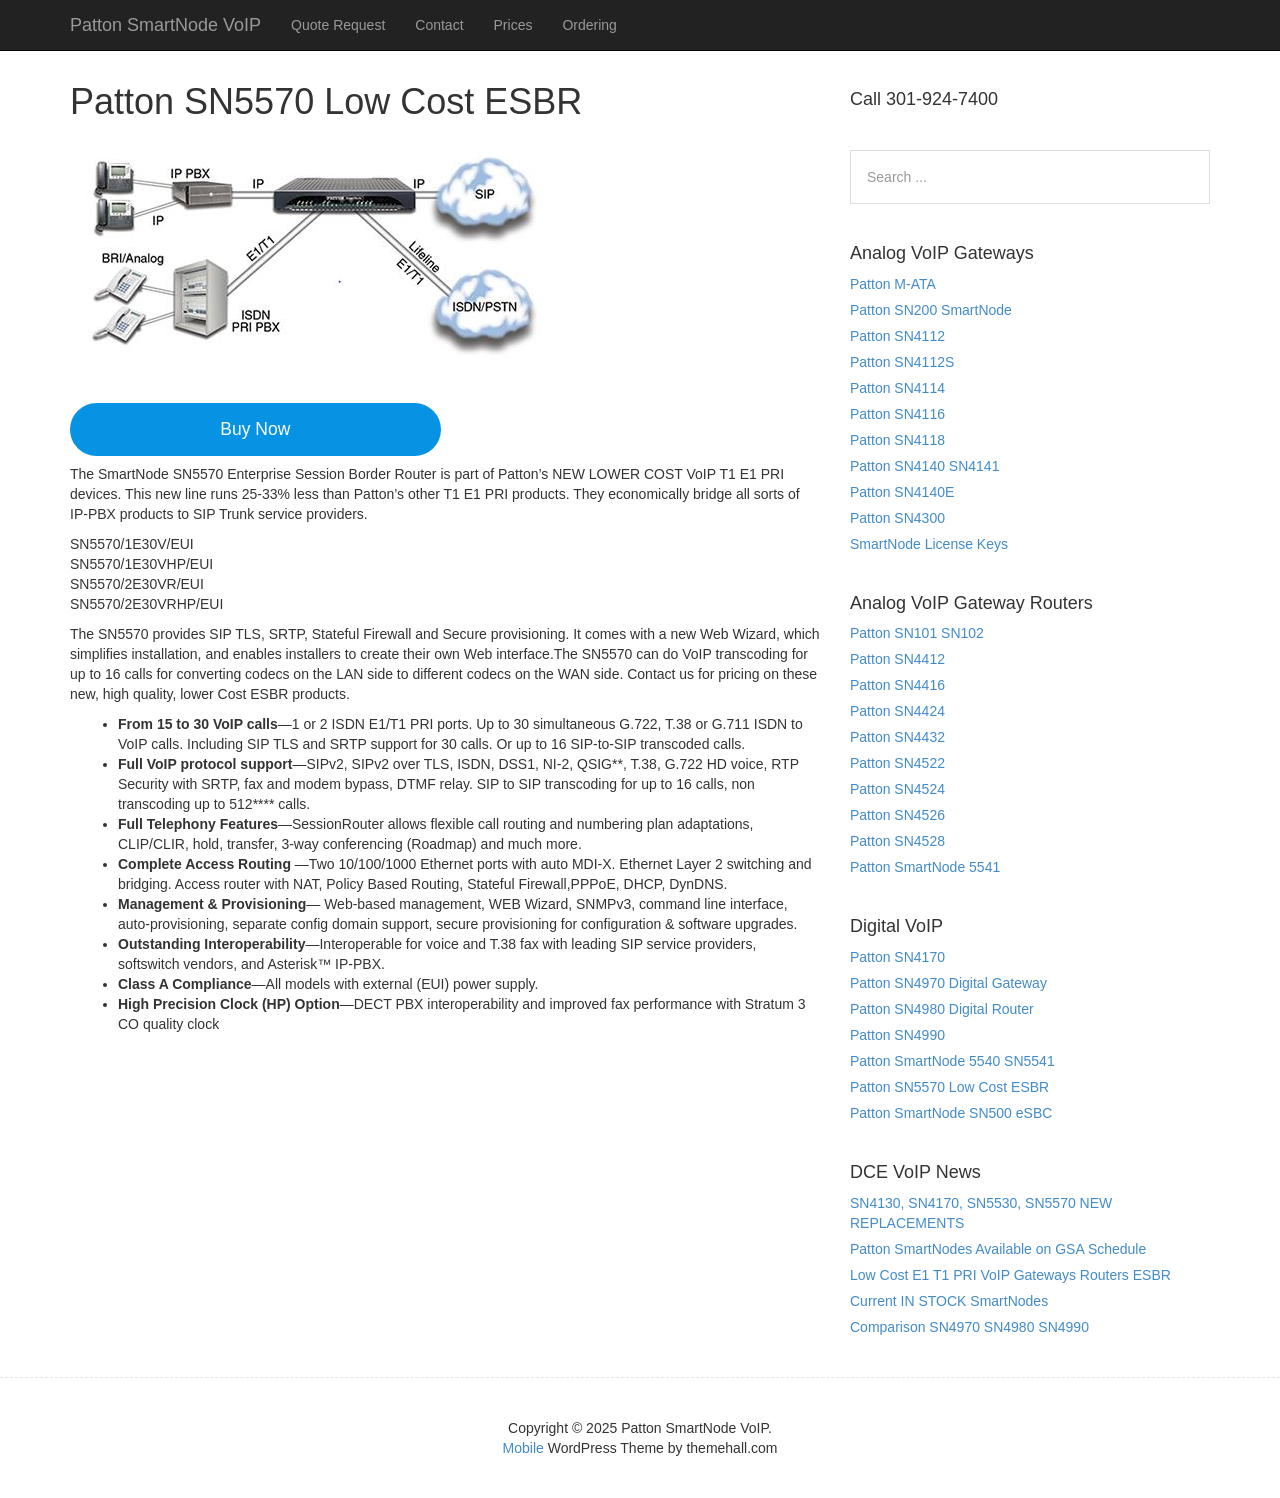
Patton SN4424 (897, 711)
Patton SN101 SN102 (917, 633)
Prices (513, 25)
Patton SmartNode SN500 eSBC (951, 1113)
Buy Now (255, 429)
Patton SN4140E (902, 492)
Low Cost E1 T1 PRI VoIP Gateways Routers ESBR (1010, 1275)
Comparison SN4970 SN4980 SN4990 (969, 1327)
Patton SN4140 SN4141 (924, 466)
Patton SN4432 (897, 737)
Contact (439, 25)
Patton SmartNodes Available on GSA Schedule (998, 1249)
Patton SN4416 (897, 685)
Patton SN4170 (897, 957)
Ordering (589, 25)
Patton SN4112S (902, 362)
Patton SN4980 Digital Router (942, 1009)
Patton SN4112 (897, 336)
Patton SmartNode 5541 (925, 867)
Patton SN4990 (897, 1035)
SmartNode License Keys (929, 544)
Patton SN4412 (897, 659)
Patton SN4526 (897, 815)
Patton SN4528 (897, 841)
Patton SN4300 (897, 518)
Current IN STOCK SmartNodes (949, 1301)
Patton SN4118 (897, 440)
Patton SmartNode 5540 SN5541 (952, 1061)
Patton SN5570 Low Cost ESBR (949, 1087)
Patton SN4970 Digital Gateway (948, 983)
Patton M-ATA (893, 284)
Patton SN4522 (897, 763)
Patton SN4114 (897, 388)
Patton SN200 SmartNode (931, 310)
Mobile (523, 1448)
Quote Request (338, 25)
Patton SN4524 (897, 789)
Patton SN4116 (897, 414)
